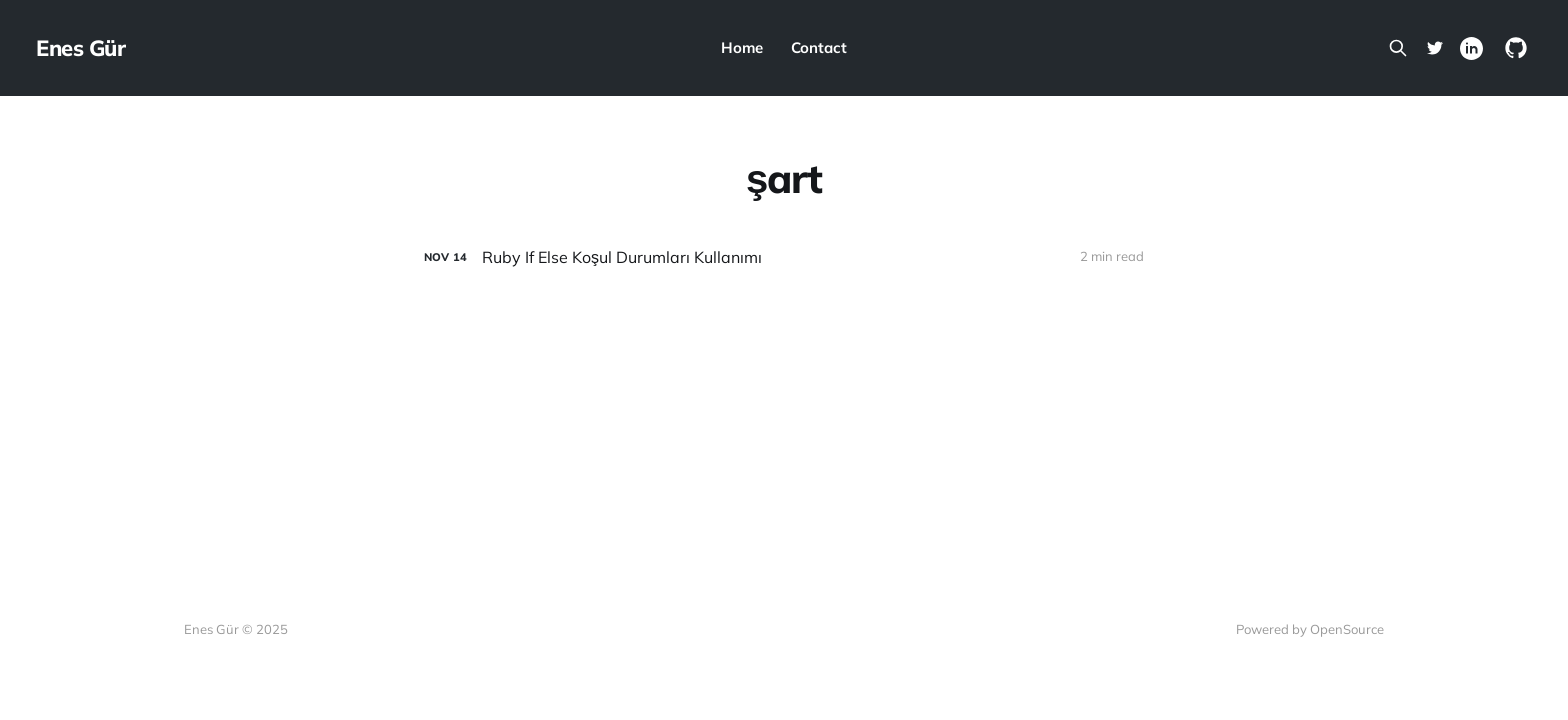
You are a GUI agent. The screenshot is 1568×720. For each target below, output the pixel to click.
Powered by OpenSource (1310, 629)
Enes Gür (80, 48)
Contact (819, 47)
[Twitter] (1435, 48)
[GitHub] (1516, 48)
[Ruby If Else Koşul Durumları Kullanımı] (784, 257)
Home (742, 47)
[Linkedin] (1471, 48)
